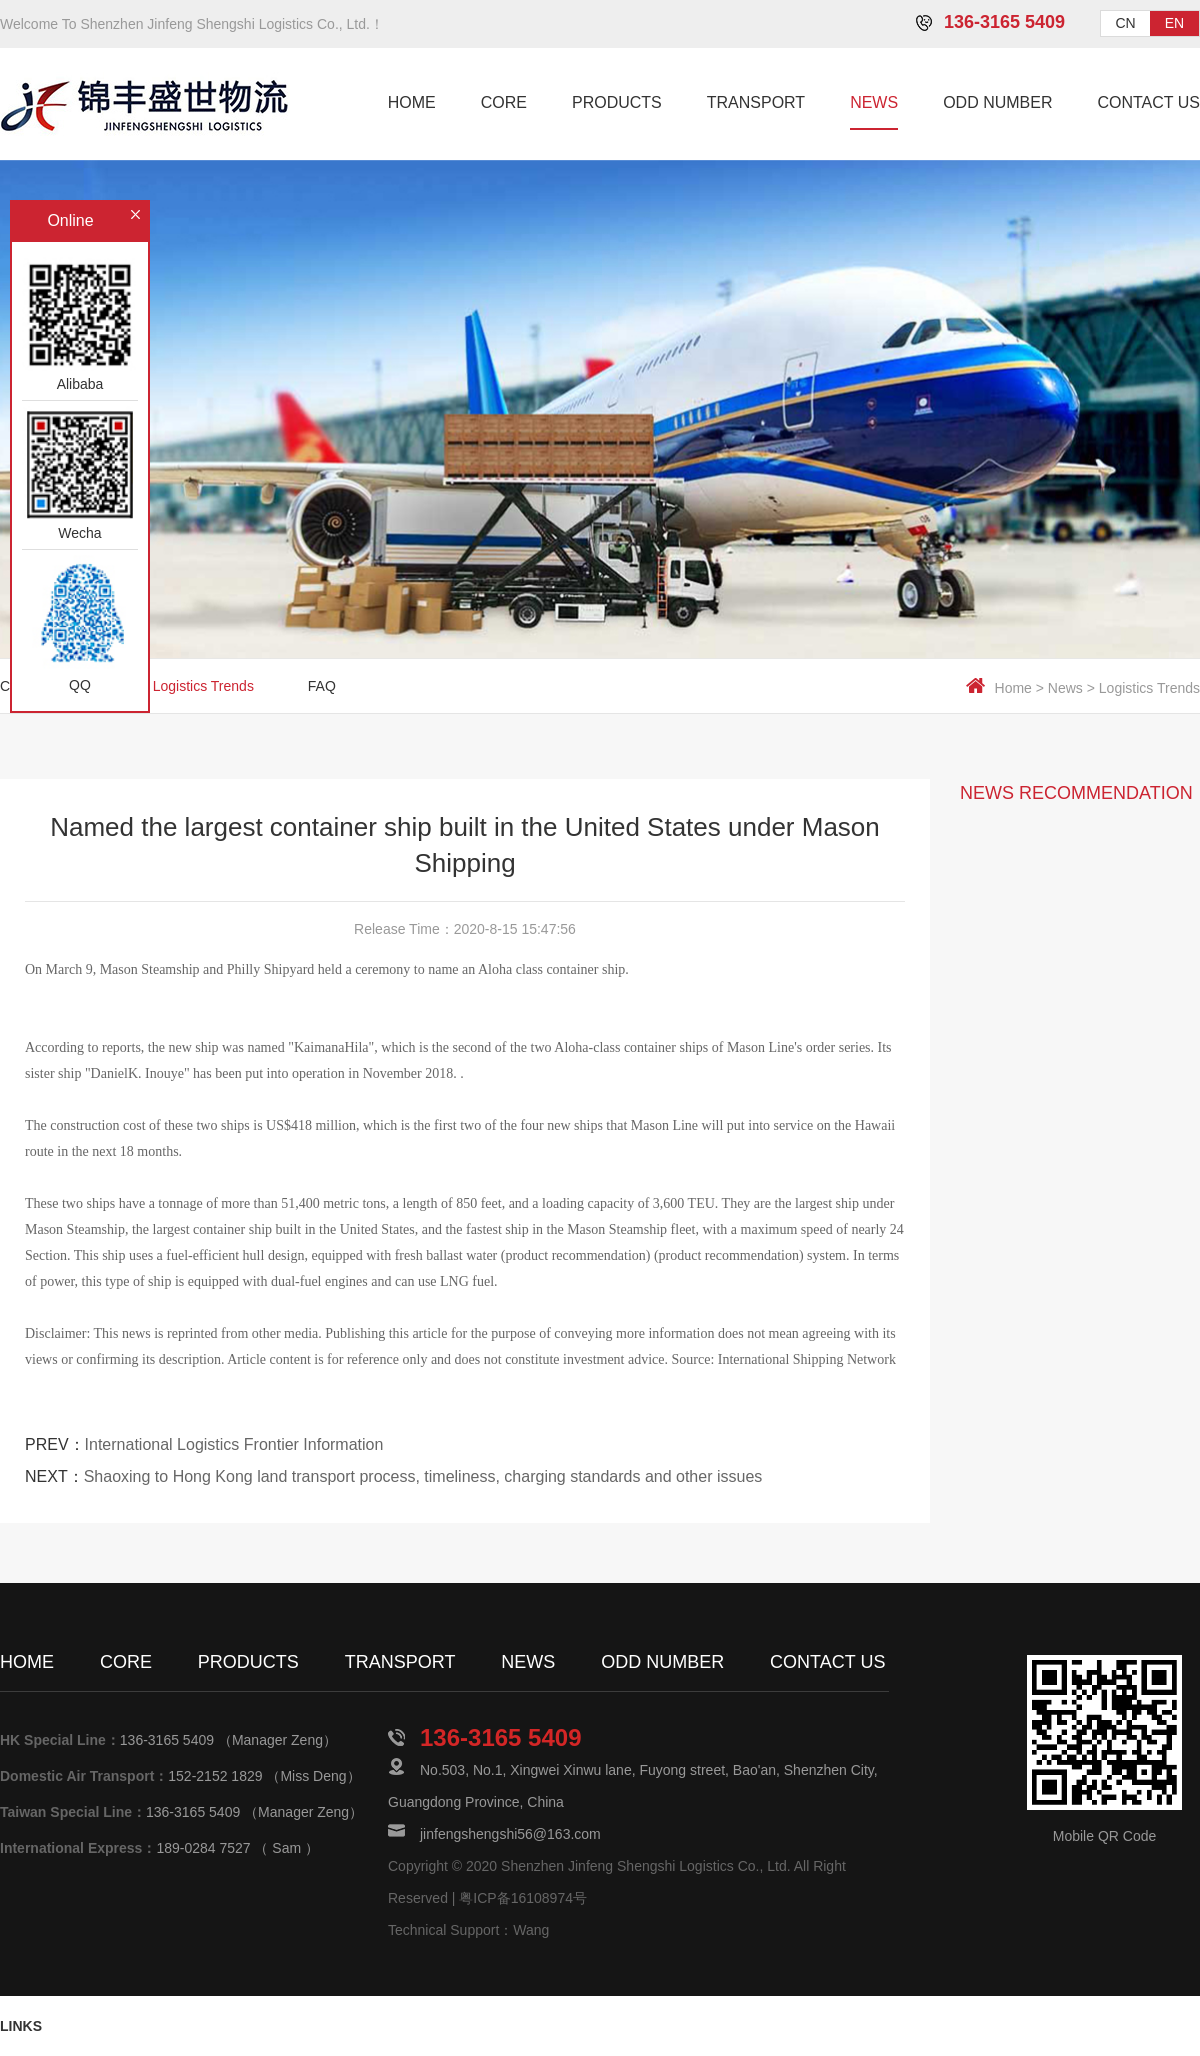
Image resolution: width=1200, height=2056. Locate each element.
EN (1174, 23)
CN (1125, 23)
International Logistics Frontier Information (234, 1444)
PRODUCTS (617, 102)
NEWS (874, 102)
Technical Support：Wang (468, 1930)
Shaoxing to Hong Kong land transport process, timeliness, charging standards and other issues (423, 1476)
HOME (412, 102)
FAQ (322, 686)
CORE (504, 102)
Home (1013, 688)
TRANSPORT (756, 102)
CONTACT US (1148, 102)
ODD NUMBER (997, 102)
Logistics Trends (1149, 688)
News (1065, 688)
